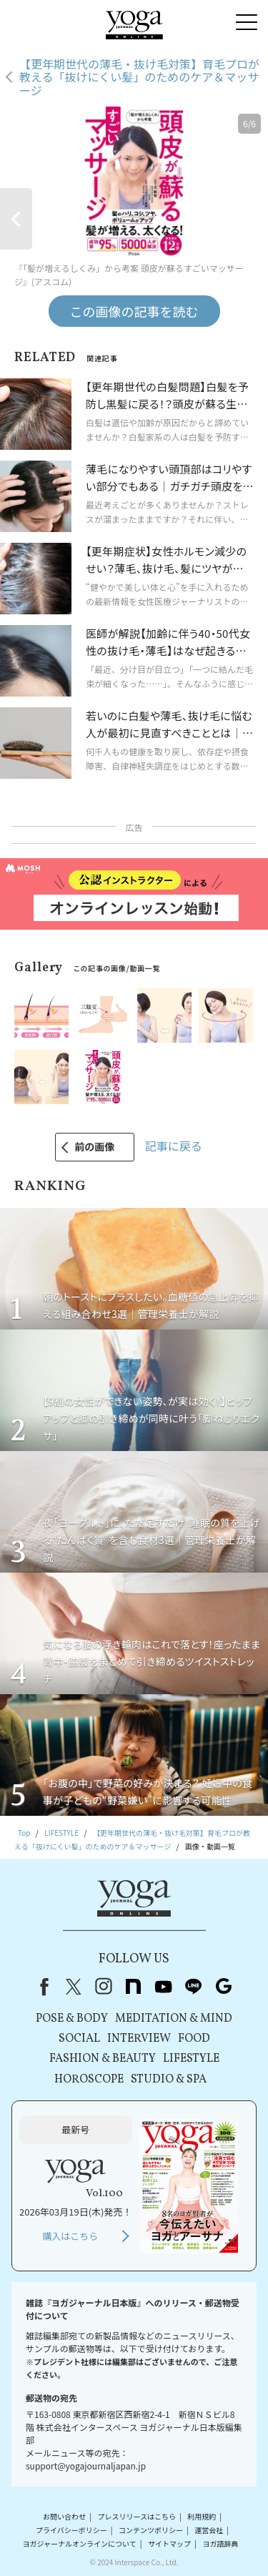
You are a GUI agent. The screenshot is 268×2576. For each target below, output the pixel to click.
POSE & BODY (72, 2019)
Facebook (41, 1986)
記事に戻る (173, 1145)
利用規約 (201, 2516)
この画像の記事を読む (134, 311)
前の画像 (94, 1146)
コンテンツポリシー (151, 2530)
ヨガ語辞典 (220, 2543)
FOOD (194, 2039)
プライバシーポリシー (71, 2530)
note (133, 1986)
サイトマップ (169, 2543)
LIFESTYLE (191, 2059)
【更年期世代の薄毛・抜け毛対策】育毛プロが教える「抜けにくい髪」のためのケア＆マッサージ (139, 77)
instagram (103, 1986)
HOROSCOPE (89, 2080)
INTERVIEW (139, 2039)
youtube (163, 1986)
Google (223, 1986)
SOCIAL (79, 2039)
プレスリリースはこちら (136, 2516)
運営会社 (208, 2530)
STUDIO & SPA (169, 2080)
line (193, 1986)
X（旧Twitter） (73, 1986)
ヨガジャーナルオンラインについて (80, 2543)
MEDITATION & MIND (173, 2019)
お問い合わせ (64, 2516)
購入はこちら (70, 2236)
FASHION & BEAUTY (102, 2059)
